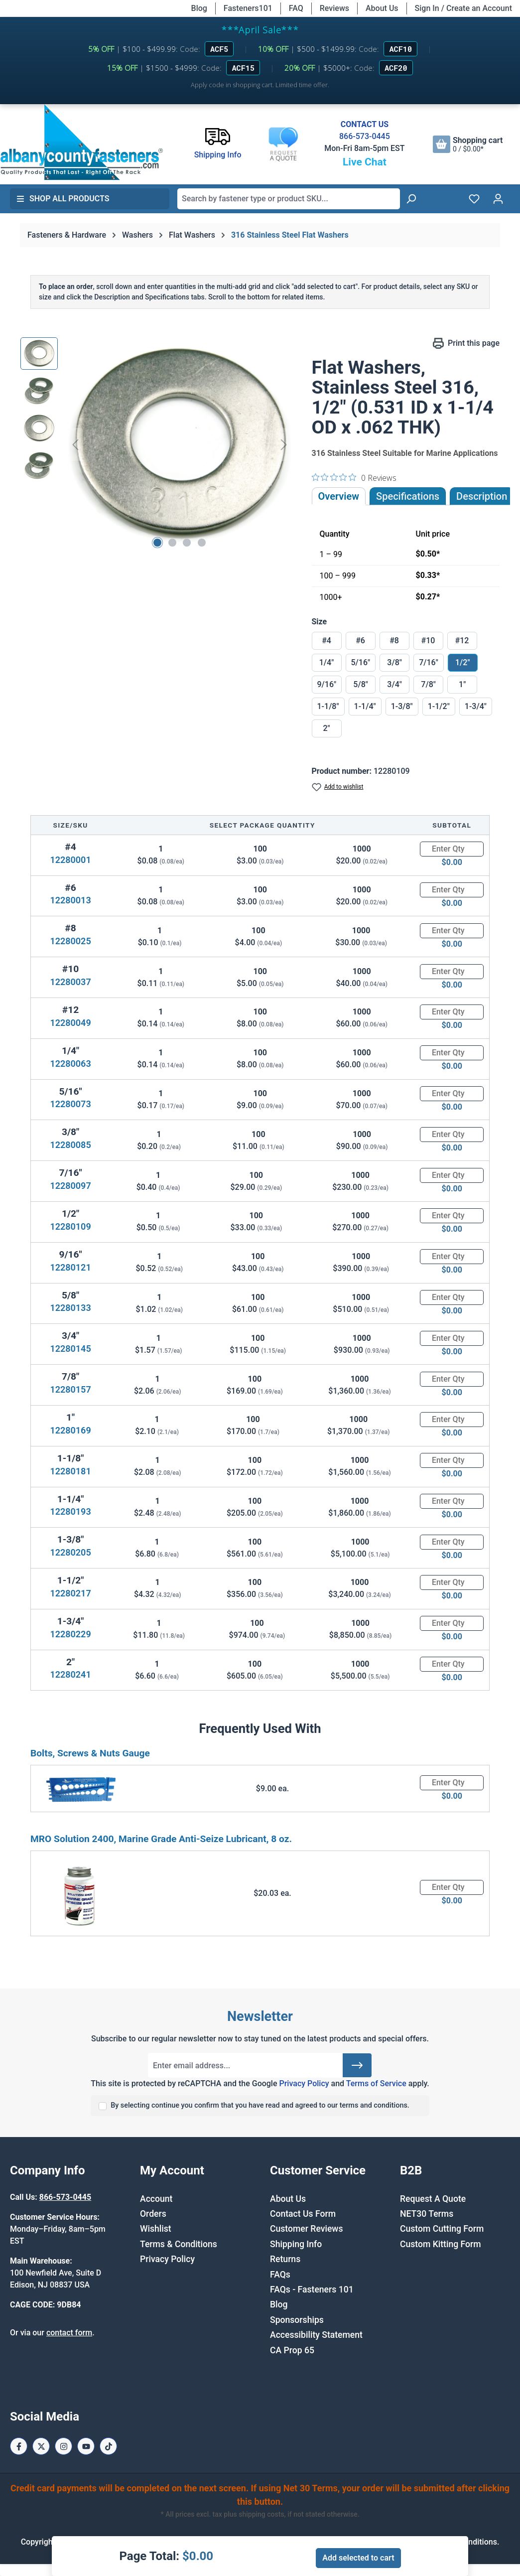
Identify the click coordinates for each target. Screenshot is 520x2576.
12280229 (70, 1634)
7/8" (428, 684)
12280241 (70, 1674)
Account (156, 2199)
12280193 (70, 1511)
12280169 (70, 1430)
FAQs (280, 2275)
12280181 (70, 1471)
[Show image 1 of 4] (157, 543)
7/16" (428, 662)
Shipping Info (296, 2244)
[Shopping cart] (467, 144)
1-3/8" (402, 706)
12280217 (70, 1593)
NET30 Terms (426, 2214)
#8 (394, 640)
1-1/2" (439, 706)
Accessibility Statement (316, 2335)
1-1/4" (365, 706)
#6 (360, 640)
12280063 (70, 1063)
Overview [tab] (339, 496)
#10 (428, 640)
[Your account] (498, 199)
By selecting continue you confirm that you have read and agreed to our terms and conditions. (260, 2105)
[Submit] (357, 2065)
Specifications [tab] (407, 496)
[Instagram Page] (63, 2446)
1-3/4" (476, 706)
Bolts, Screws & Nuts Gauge (90, 1753)
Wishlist (155, 2229)
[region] (156, 444)
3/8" (394, 662)
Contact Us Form (303, 2214)
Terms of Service (376, 2083)
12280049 (70, 1022)
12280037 (70, 982)
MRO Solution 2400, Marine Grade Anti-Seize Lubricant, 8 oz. (161, 1839)
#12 (462, 640)
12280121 (70, 1267)
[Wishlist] (474, 199)
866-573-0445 (364, 136)
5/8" (360, 684)
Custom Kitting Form (440, 2244)
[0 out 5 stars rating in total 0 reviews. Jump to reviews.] (354, 477)
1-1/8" (328, 706)
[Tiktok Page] (108, 2446)
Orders (153, 2214)
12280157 (70, 1389)
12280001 (70, 860)
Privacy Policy (304, 2083)
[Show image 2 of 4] (172, 543)
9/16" (327, 684)
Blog (199, 8)
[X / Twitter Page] (41, 2446)
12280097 (70, 1185)
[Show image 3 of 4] (187, 543)
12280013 (70, 900)
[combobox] (288, 198)
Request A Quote (433, 2199)
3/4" (394, 684)
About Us (382, 8)
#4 (326, 640)
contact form (69, 2332)
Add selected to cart (358, 2558)
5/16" (361, 662)
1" (462, 684)
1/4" (326, 662)
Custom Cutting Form (442, 2229)
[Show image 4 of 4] (202, 543)
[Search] (410, 198)
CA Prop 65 (292, 2350)
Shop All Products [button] (62, 198)
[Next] (283, 445)
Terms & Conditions (178, 2244)
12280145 (70, 1348)
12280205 (70, 1552)
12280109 (70, 1226)
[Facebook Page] (18, 2446)
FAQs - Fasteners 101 (312, 2289)
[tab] (482, 496)
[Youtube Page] (86, 2446)
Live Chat (365, 162)
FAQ (296, 8)
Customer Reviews (306, 2229)
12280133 (70, 1307)
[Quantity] (452, 849)
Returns (285, 2259)
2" (326, 728)
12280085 (70, 1145)
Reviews (334, 8)
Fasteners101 (248, 8)
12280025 (70, 941)
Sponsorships (297, 2320)
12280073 (70, 1104)
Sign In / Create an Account (463, 8)
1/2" (462, 662)
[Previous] (75, 445)
